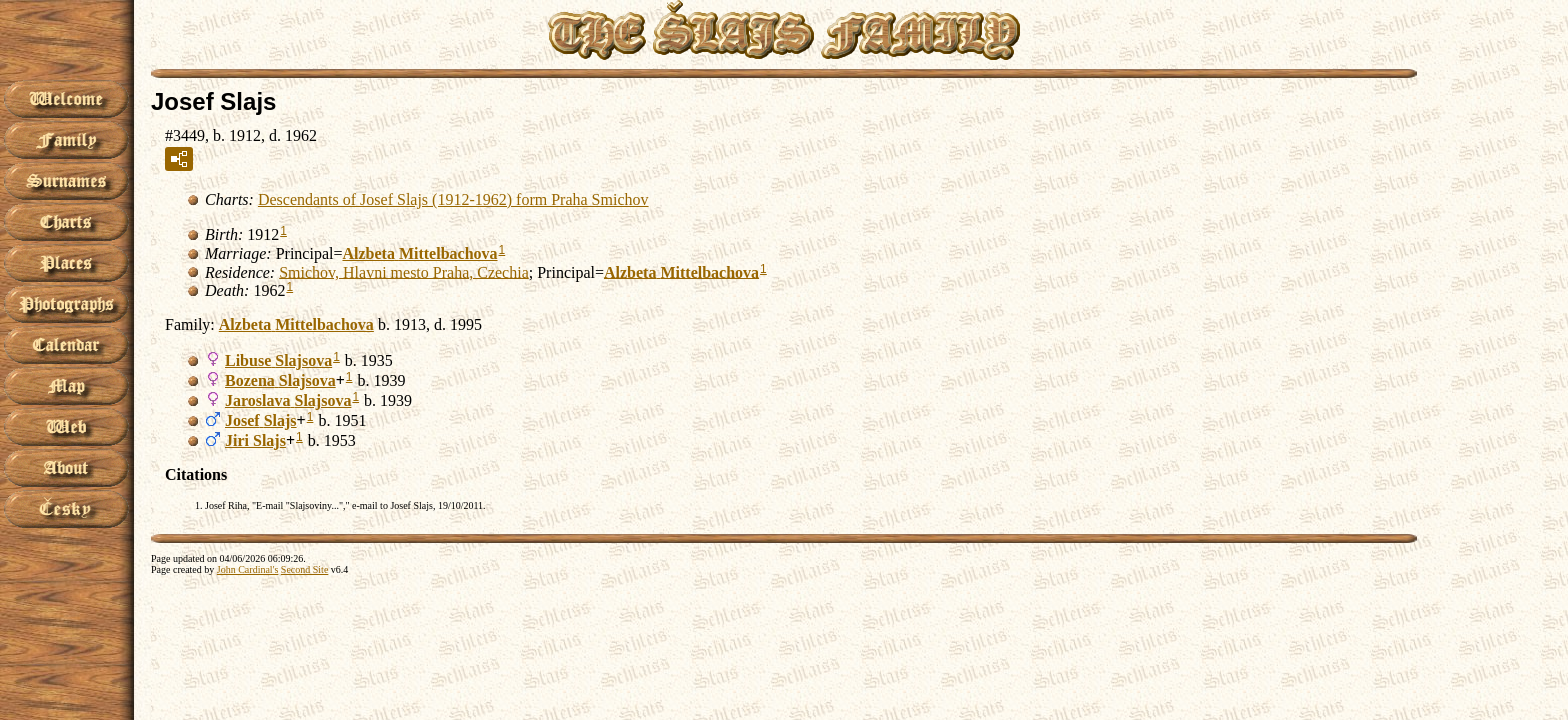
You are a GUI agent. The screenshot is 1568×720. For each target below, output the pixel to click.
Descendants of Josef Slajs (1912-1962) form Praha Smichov (453, 199)
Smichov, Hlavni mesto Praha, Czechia (404, 271)
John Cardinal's (248, 569)
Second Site (305, 569)
